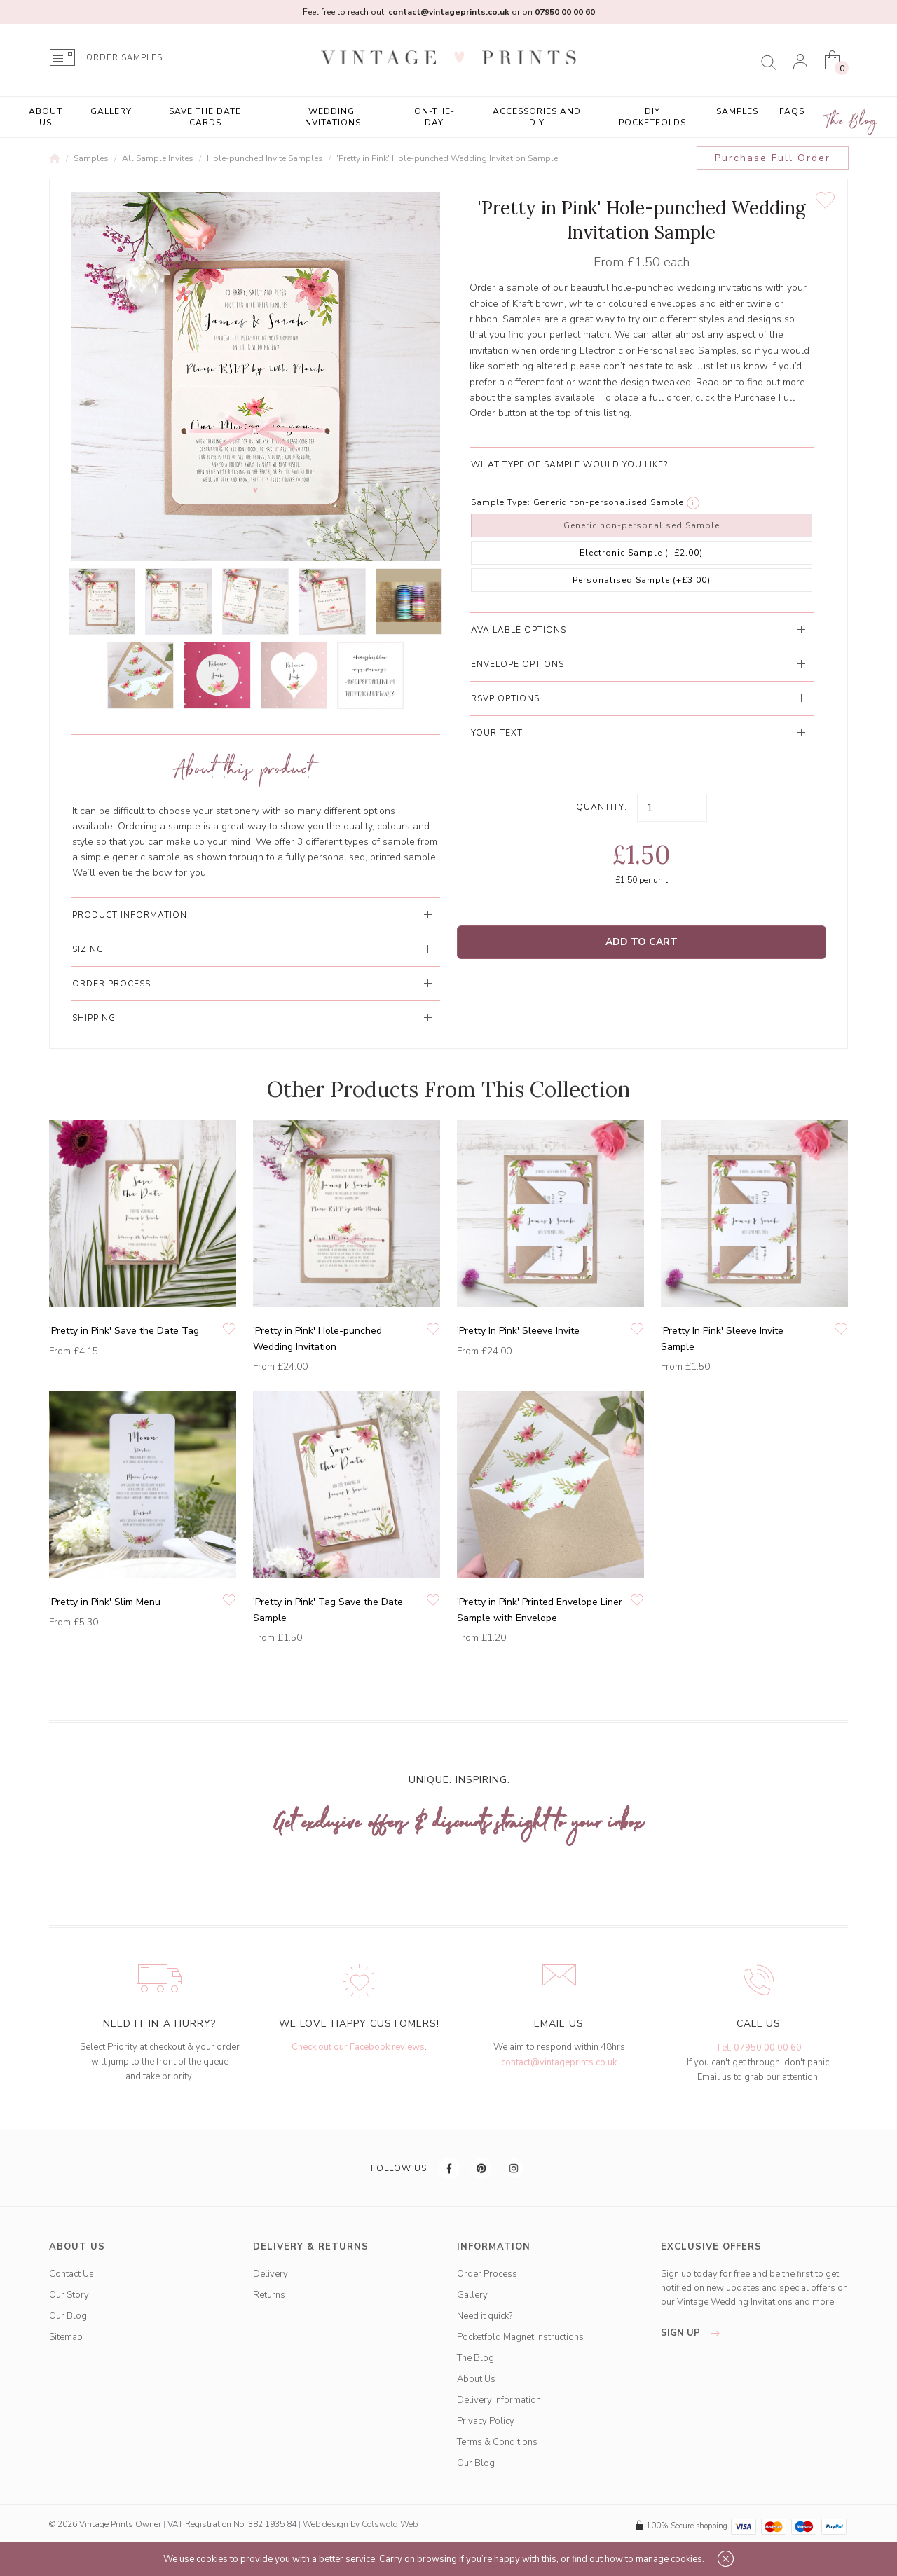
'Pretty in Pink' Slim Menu (104, 1602)
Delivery (270, 2274)
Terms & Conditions (497, 2442)
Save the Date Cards (205, 117)
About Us (45, 117)
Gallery (111, 111)
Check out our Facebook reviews (358, 2047)
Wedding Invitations (331, 117)
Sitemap (66, 2337)
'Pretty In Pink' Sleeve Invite (518, 1330)
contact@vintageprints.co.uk (559, 2062)
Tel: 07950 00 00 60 (758, 2047)
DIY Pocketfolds (652, 117)
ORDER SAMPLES (124, 58)
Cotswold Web (390, 2524)
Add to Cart (641, 942)
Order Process (487, 2274)
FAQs (791, 111)
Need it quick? (484, 2316)
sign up (694, 2333)
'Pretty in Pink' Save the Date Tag (124, 1330)
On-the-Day (434, 117)
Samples (737, 111)
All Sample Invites (157, 158)
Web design (325, 2524)
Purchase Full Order (772, 158)
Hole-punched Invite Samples (265, 158)
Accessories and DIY (537, 117)
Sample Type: (500, 502)
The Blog (851, 121)
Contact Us (71, 2274)
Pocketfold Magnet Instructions (520, 2337)
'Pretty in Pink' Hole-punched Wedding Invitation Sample (447, 158)
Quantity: (601, 807)
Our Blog (68, 2316)
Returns (269, 2295)
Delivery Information (499, 2400)
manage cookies (669, 2559)
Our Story (69, 2295)
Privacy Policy (485, 2421)
